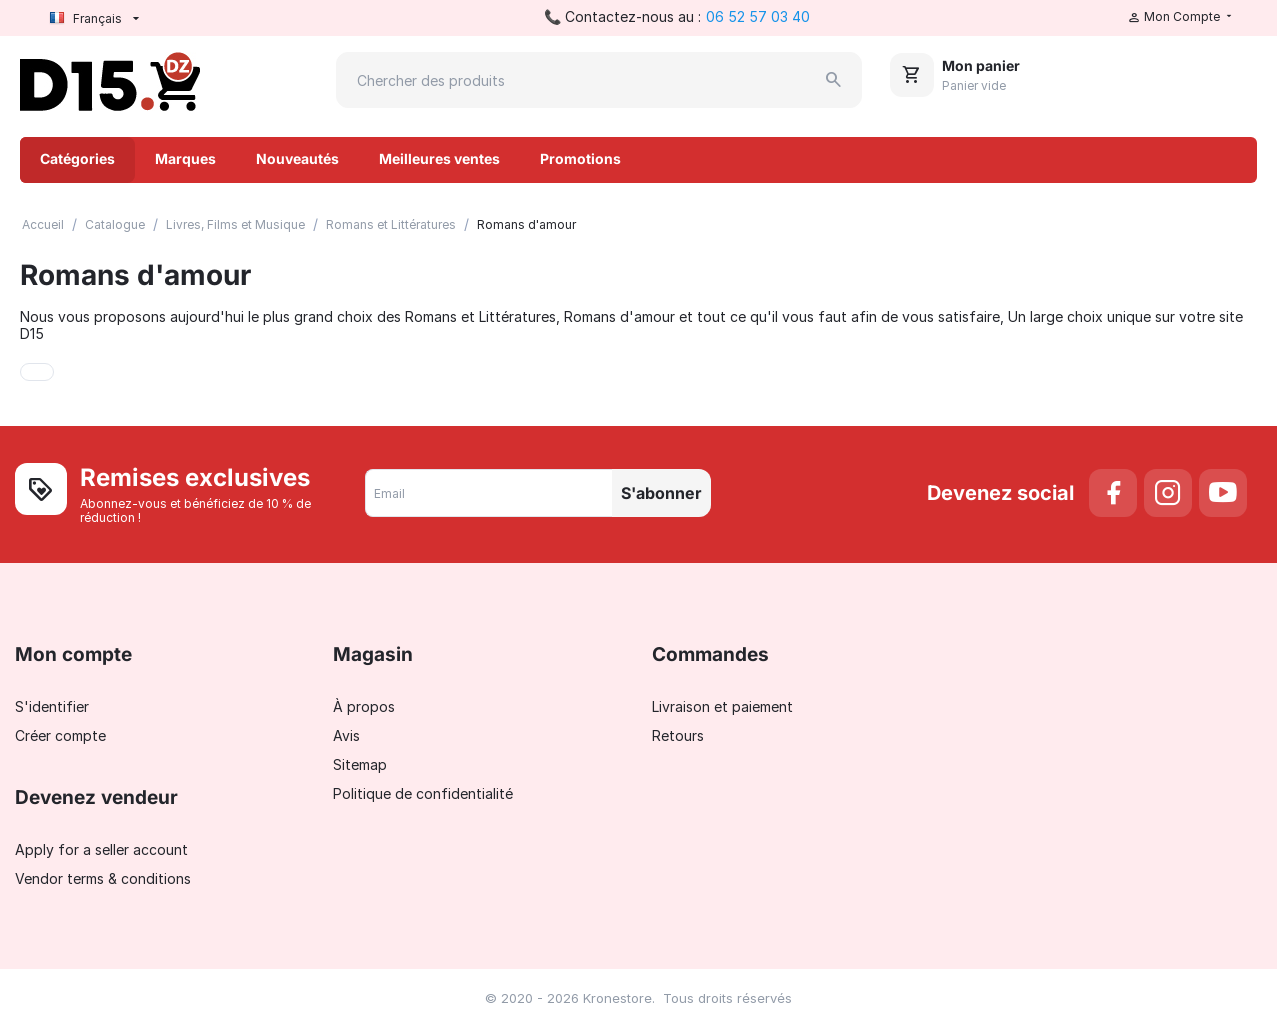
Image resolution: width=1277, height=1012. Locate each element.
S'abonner (661, 493)
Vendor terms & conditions (103, 878)
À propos (364, 706)
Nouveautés (297, 158)
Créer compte (60, 735)
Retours (678, 735)
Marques (185, 158)
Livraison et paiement (722, 706)
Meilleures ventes (439, 158)
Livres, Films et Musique (235, 224)
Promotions (580, 158)
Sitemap (360, 764)
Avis (346, 735)
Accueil (43, 224)
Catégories (77, 158)
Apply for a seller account (101, 849)
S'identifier (52, 706)
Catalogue (115, 224)
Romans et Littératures (391, 224)
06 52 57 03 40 (758, 16)
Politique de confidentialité (423, 793)
